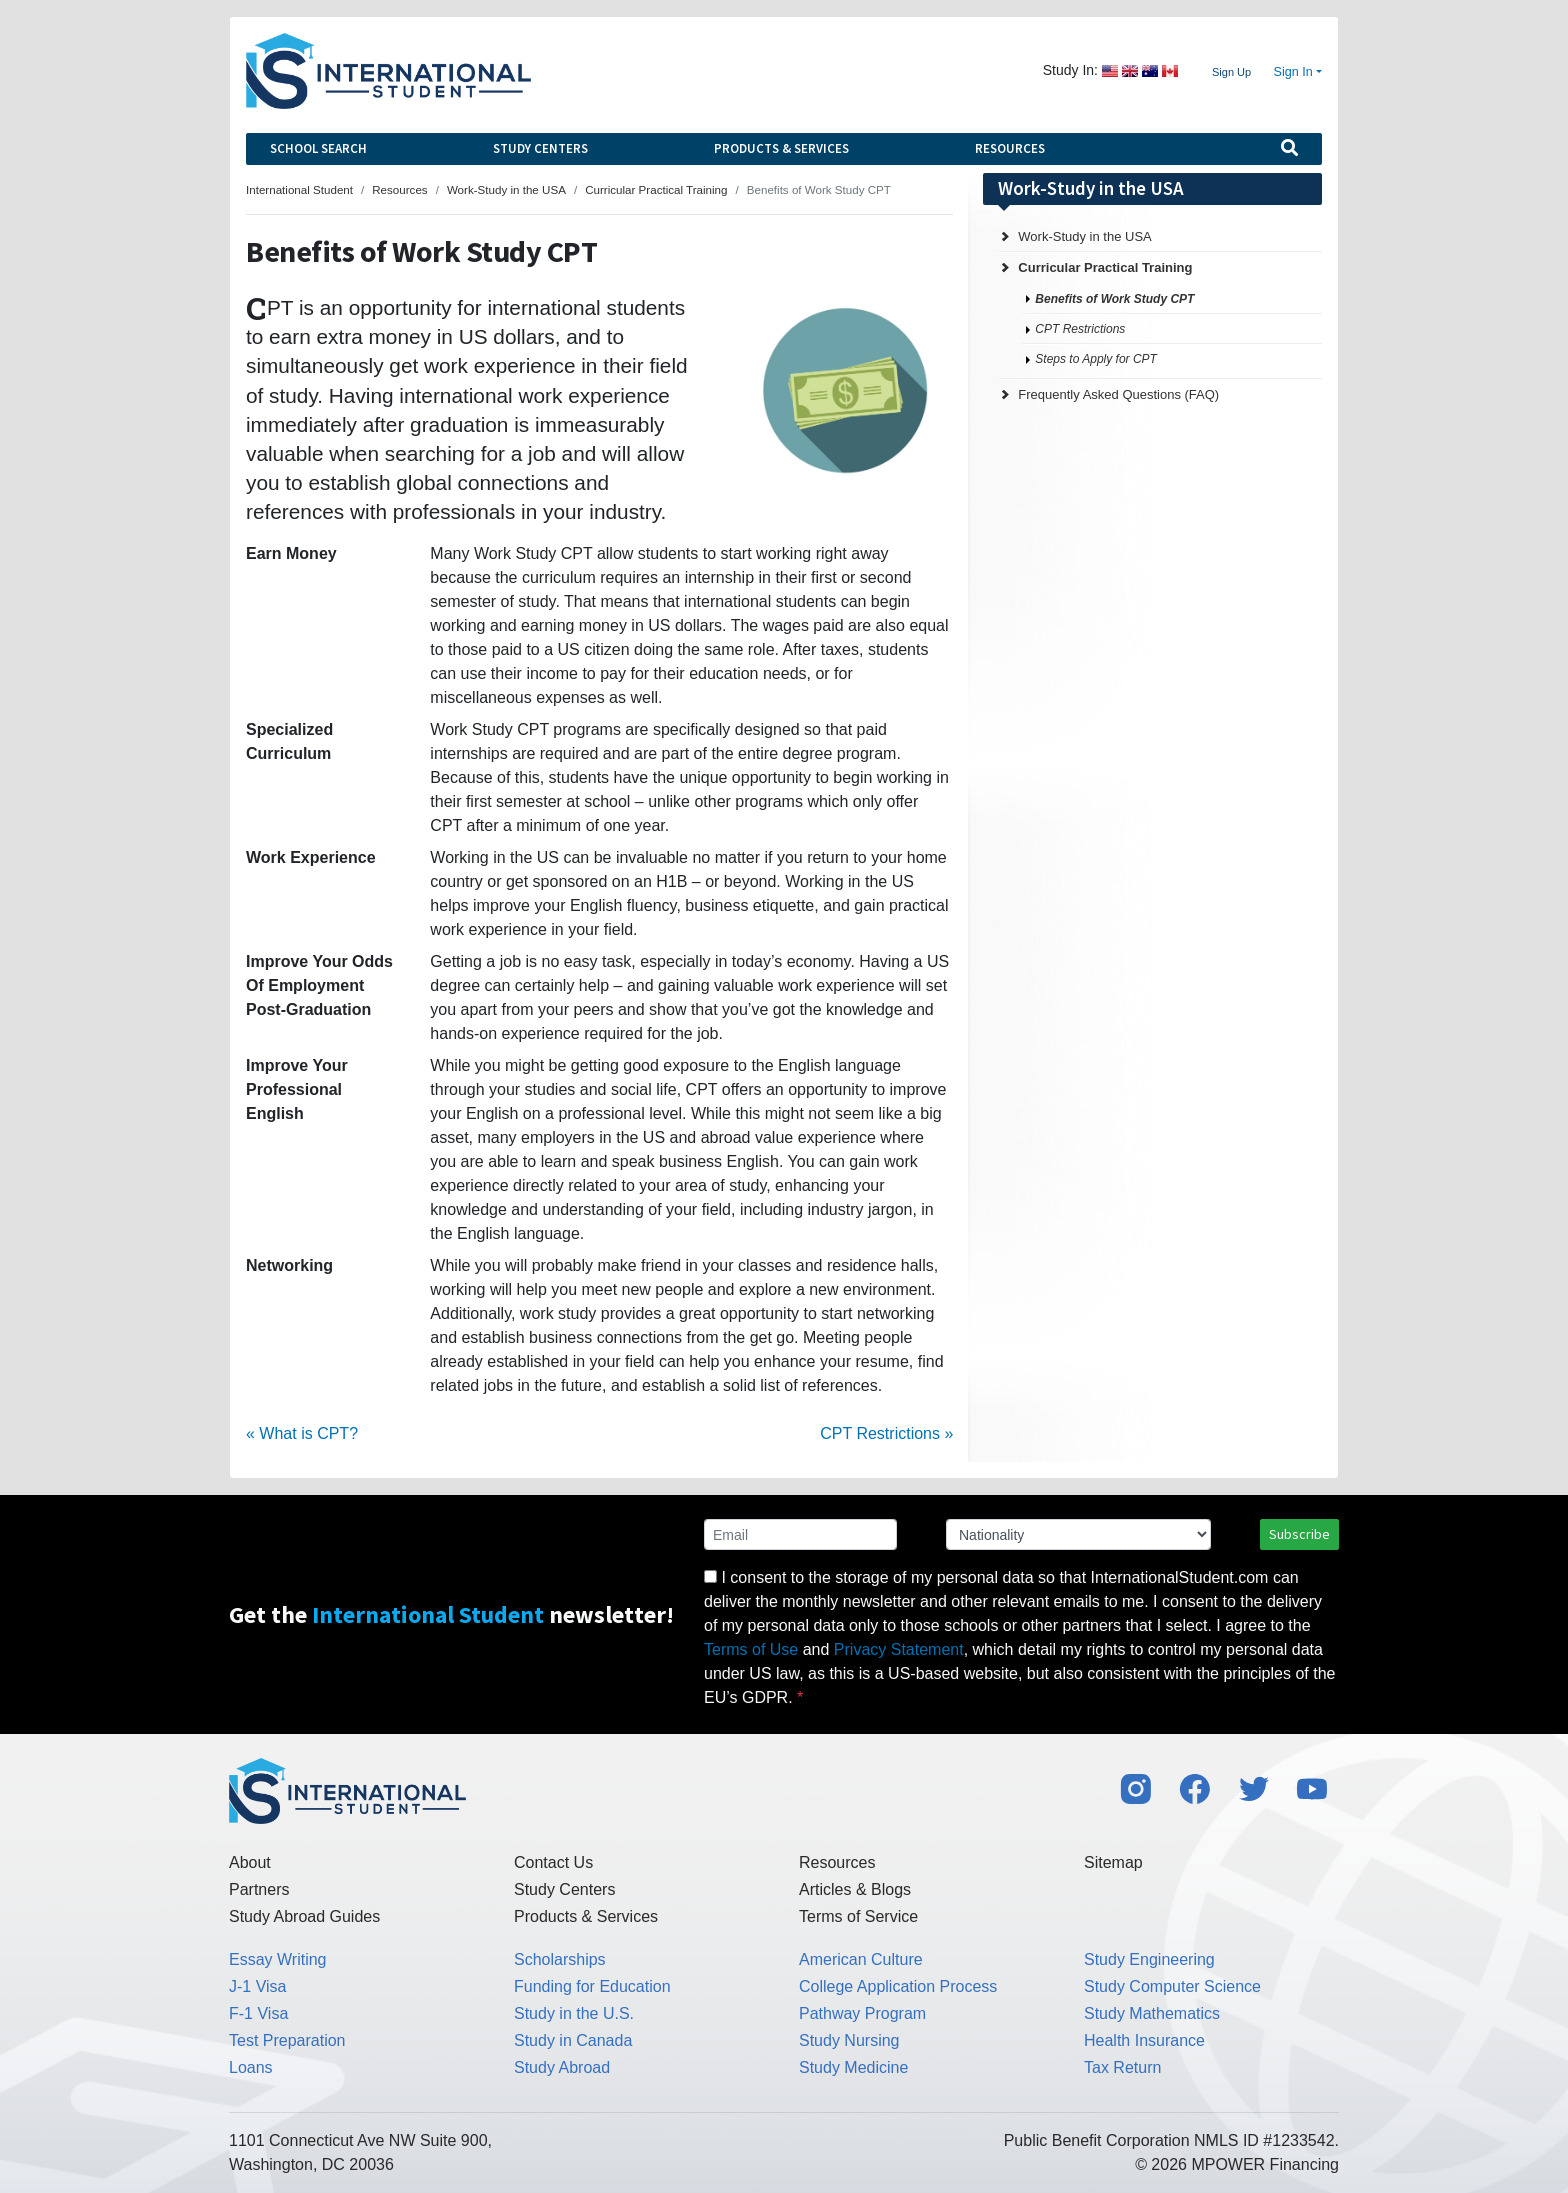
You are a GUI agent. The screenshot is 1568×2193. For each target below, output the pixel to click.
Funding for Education (592, 1986)
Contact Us (553, 1862)
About (250, 1862)
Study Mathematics (1152, 2013)
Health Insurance (1144, 2040)
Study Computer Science (1172, 1986)
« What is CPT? (302, 1433)
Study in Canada (573, 2040)
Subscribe (1299, 1534)
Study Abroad (562, 2067)
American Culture (861, 1959)
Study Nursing (849, 2040)
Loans (251, 2067)
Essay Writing (278, 1959)
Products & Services (781, 148)
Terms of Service (858, 1916)
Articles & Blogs (855, 1889)
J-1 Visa (258, 1986)
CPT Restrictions (1080, 329)
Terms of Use (751, 1649)
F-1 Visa (258, 2013)
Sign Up (1231, 72)
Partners (259, 1889)
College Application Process (898, 1986)
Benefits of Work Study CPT (1114, 299)
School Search (318, 148)
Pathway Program (862, 2013)
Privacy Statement (899, 1649)
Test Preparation (287, 2040)
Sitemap (1113, 1862)
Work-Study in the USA (1084, 236)
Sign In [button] (1293, 72)
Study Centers (540, 148)
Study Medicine (853, 2067)
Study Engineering (1149, 1959)
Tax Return (1122, 2067)
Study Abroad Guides (304, 1916)
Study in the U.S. (574, 2013)
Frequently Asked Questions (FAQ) (1118, 394)
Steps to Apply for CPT (1096, 359)
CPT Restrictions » (886, 1433)
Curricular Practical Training (1105, 267)
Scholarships (560, 1959)
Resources (1010, 148)
